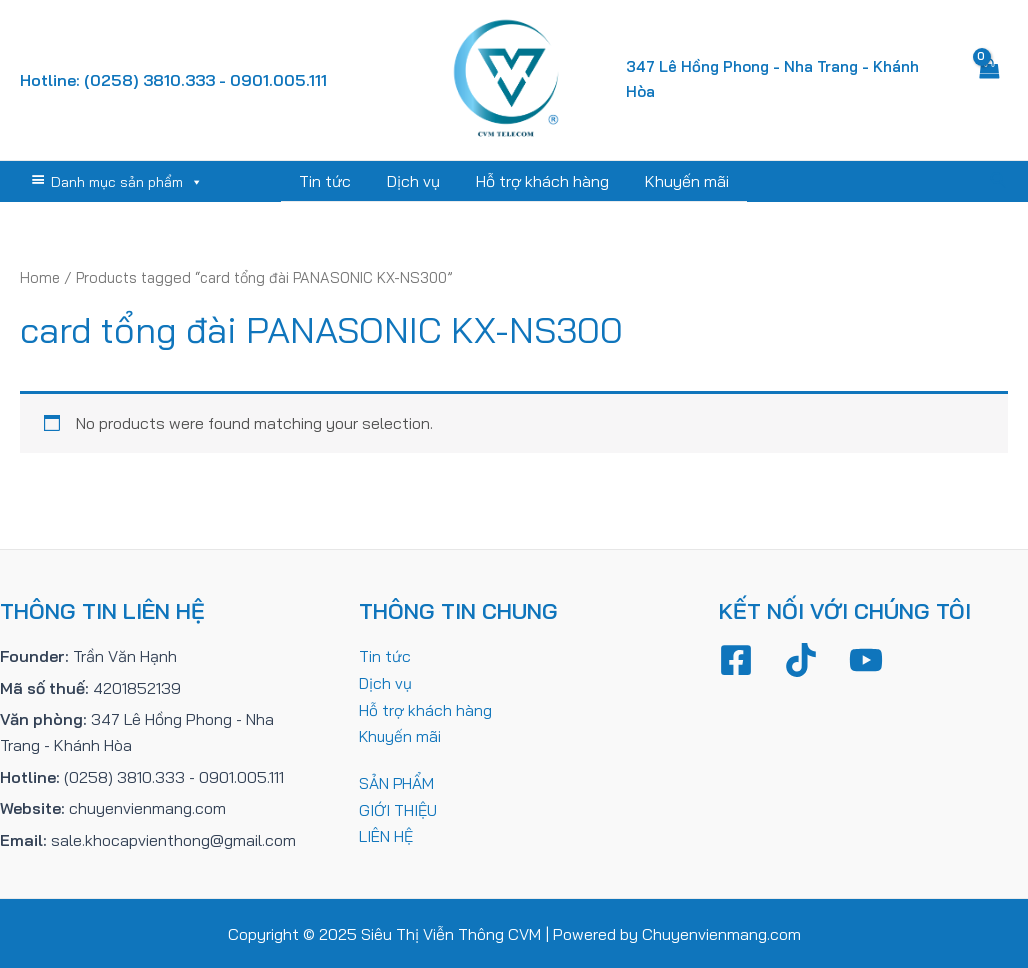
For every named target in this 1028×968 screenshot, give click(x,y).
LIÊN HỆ (386, 834)
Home (40, 276)
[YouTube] (866, 659)
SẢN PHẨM (397, 781)
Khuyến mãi (681, 181)
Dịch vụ (415, 181)
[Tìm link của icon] (999, 181)
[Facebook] (736, 659)
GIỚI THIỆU (398, 807)
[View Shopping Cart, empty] (989, 79)
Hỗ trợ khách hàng (540, 181)
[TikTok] (801, 659)
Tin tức (331, 181)
